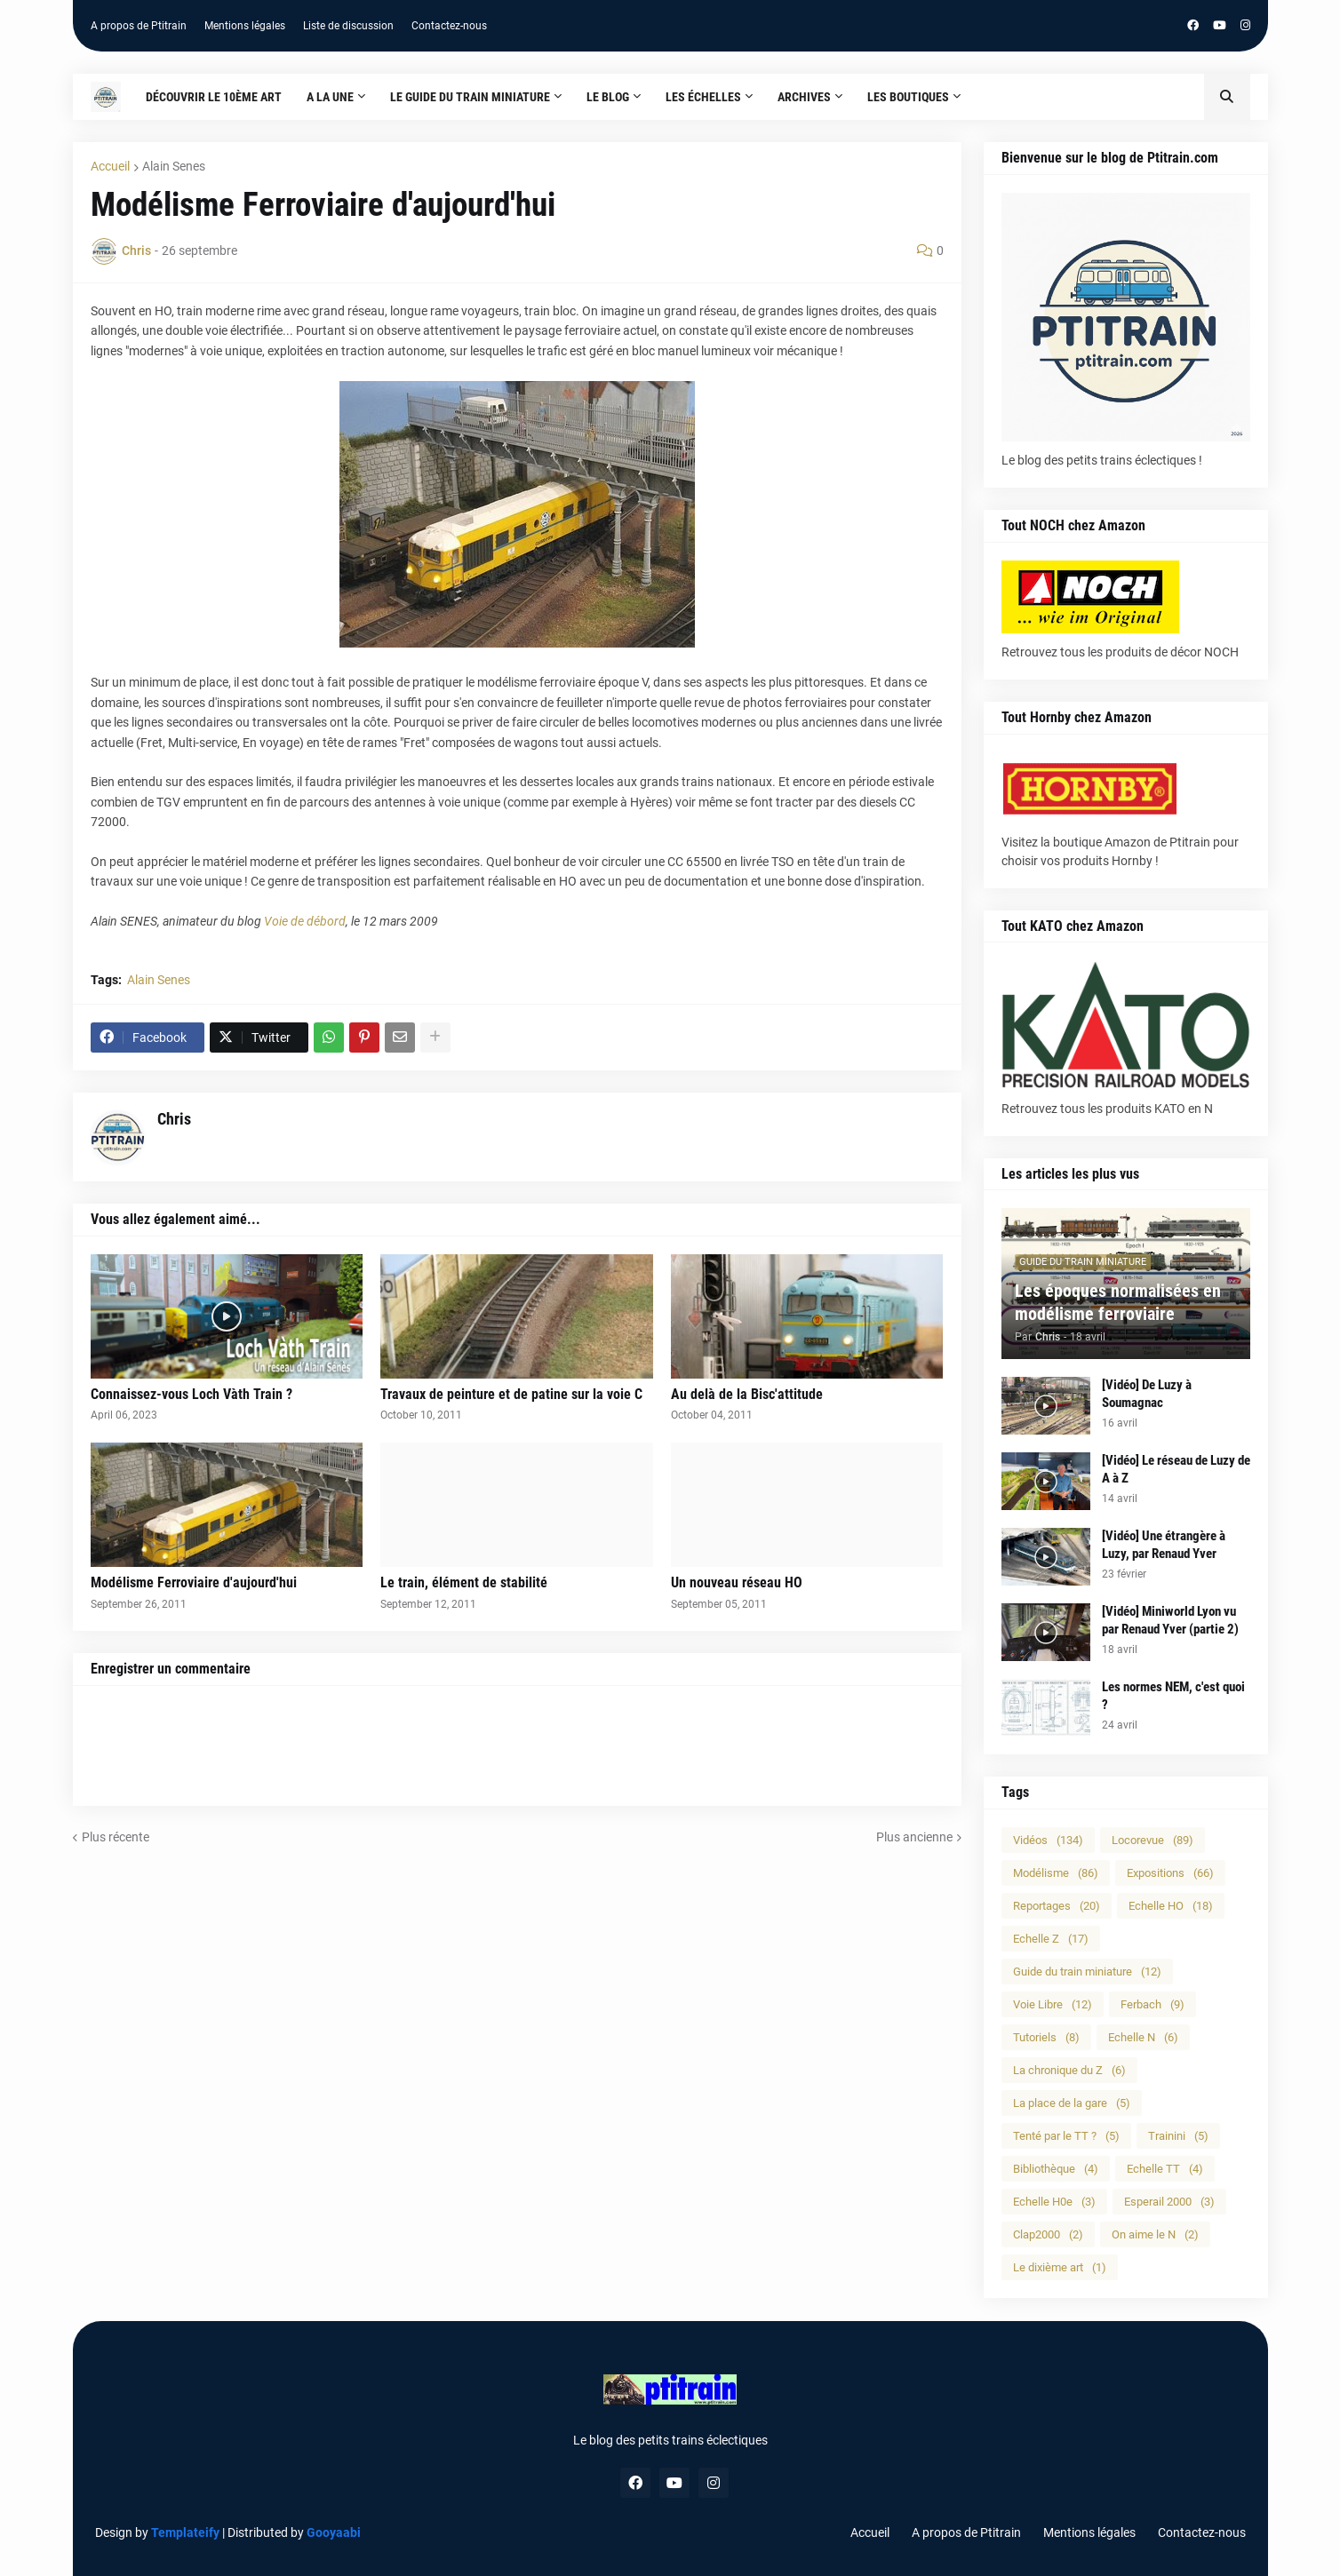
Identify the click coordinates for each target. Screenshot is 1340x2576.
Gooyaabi (334, 2532)
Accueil (110, 166)
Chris (174, 1118)
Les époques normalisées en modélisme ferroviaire (1118, 1302)
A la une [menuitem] (330, 97)
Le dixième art (1059, 2267)
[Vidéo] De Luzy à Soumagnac (1147, 1394)
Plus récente (115, 1837)
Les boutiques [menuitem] (908, 97)
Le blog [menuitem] (607, 97)
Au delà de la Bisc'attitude (747, 1394)
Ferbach (1152, 2004)
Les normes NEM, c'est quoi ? (1173, 1696)
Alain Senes (173, 166)
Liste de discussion (348, 26)
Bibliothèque (1055, 2169)
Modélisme (1055, 1873)
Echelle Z (1051, 1939)
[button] (1227, 97)
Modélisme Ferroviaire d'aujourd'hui (194, 1582)
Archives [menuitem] (804, 97)
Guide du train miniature (1087, 1971)
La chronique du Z (1069, 2070)
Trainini (1178, 2136)
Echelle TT (1165, 2169)
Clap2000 (1048, 2234)
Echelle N (1143, 2037)
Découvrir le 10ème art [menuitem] (214, 97)
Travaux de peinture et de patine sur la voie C (511, 1394)
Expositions (1170, 1873)
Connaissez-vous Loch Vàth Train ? (191, 1394)
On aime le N (1155, 2234)
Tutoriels (1046, 2037)
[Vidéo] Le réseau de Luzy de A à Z (1176, 1469)
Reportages (1056, 1906)
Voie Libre (1052, 2004)
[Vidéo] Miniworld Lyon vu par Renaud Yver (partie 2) (1170, 1620)
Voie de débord (305, 921)
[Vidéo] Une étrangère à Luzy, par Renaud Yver (1163, 1545)
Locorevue (1152, 1840)
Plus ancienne (914, 1837)
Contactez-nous (449, 26)
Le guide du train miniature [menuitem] (470, 97)
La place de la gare (1071, 2103)
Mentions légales (244, 26)
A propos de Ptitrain (139, 26)
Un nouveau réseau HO (736, 1582)
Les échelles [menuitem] (703, 97)
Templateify (185, 2532)
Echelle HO (1171, 1906)
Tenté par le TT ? (1066, 2136)
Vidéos (1048, 1840)
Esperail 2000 (1169, 2201)
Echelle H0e (1054, 2201)
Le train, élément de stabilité (463, 1582)
